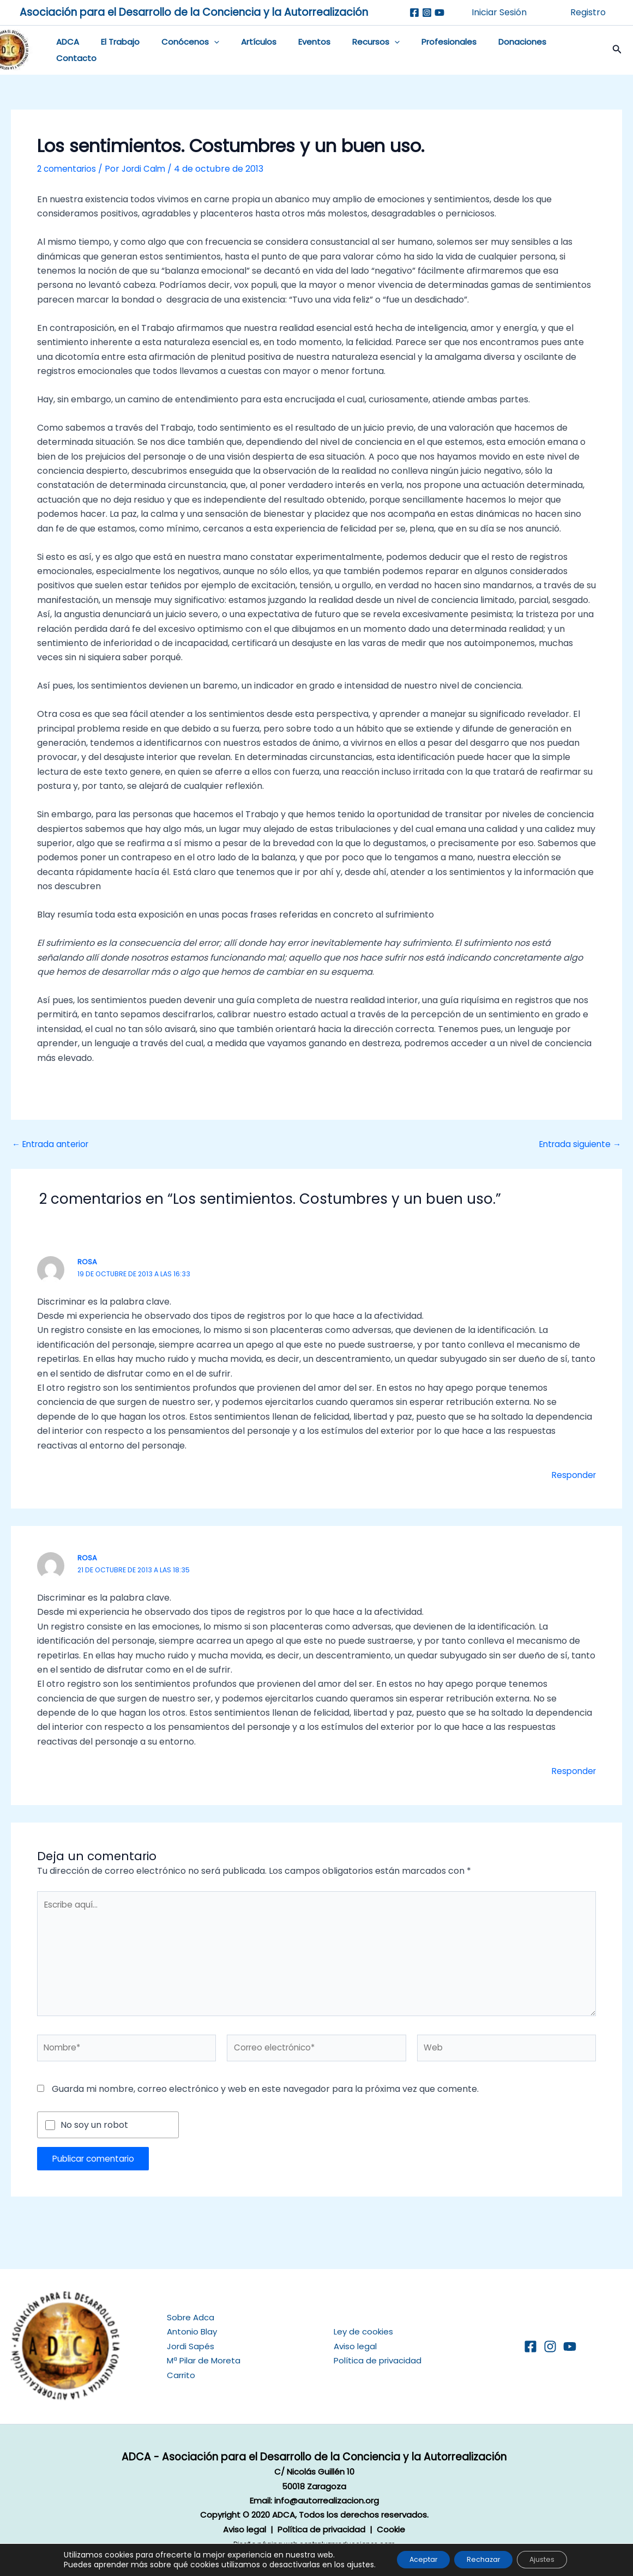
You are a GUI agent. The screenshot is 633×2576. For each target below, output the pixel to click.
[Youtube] (439, 12)
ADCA (68, 52)
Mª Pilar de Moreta (203, 2360)
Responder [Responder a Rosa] (572, 1479)
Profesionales (417, 52)
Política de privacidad (377, 2360)
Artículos (243, 52)
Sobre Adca (190, 2317)
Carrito (181, 2374)
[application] (204, 52)
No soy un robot (94, 2135)
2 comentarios (68, 172)
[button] (606, 52)
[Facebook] (414, 12)
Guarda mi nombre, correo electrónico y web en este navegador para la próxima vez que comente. (265, 2098)
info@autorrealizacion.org (326, 2500)
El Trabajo (116, 52)
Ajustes (551, 2559)
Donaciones (485, 52)
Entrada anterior (53, 1148)
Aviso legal (355, 2346)
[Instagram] (427, 12)
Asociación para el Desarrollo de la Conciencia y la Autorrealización (194, 12)
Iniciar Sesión (499, 12)
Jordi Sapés (190, 2346)
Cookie (391, 2529)
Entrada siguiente (578, 1148)
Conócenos (180, 52)
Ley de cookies (363, 2331)
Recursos (349, 52)
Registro (588, 12)
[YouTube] (569, 2346)
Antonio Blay (192, 2331)
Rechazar (483, 2559)
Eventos (294, 52)
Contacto (546, 52)
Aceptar (413, 2559)
